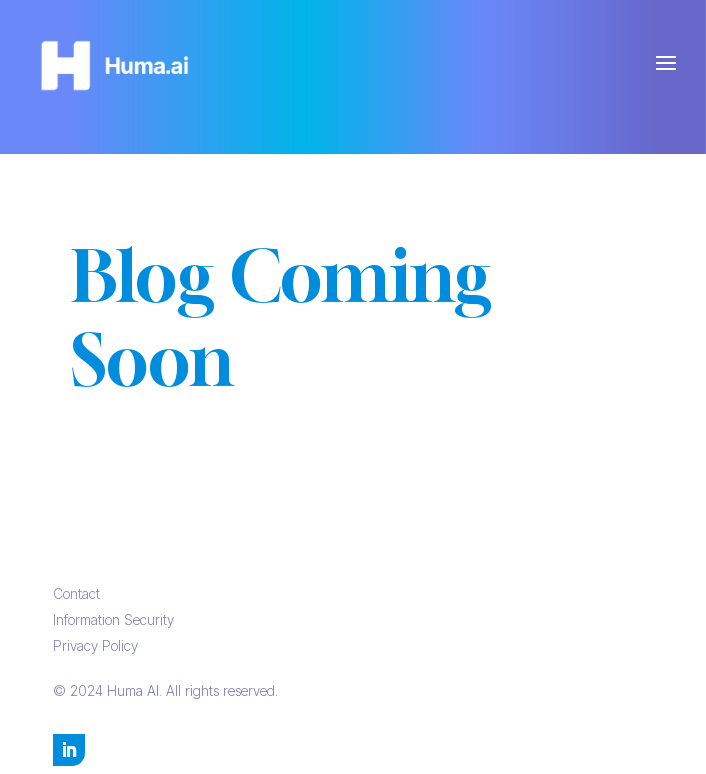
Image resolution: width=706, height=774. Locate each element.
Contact (76, 593)
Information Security (113, 619)
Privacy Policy (95, 645)
